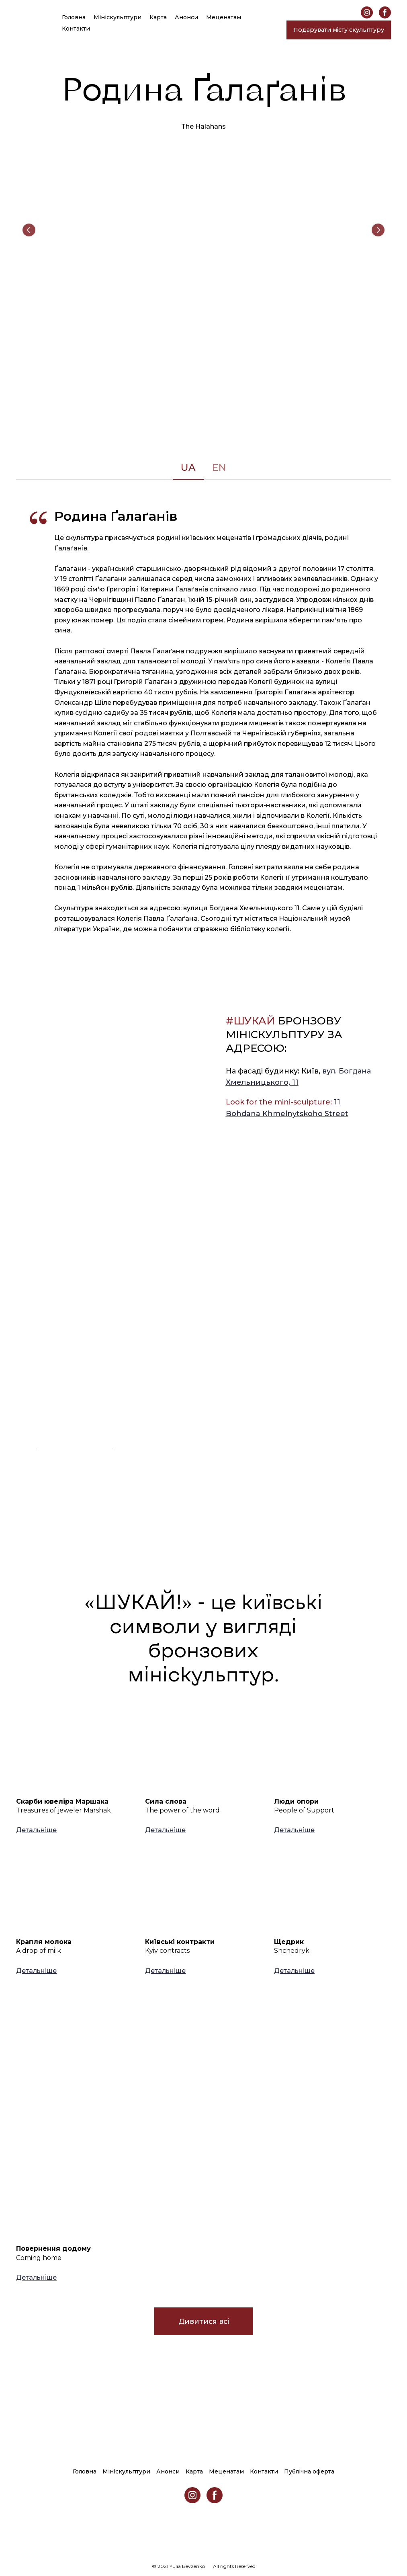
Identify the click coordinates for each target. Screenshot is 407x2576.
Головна (74, 17)
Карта (158, 17)
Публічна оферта (309, 2471)
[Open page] (74, 1751)
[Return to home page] (24, 22)
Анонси (186, 17)
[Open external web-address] (74, 1350)
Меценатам (223, 17)
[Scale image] (203, 230)
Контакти (76, 28)
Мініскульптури (117, 17)
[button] (367, 12)
